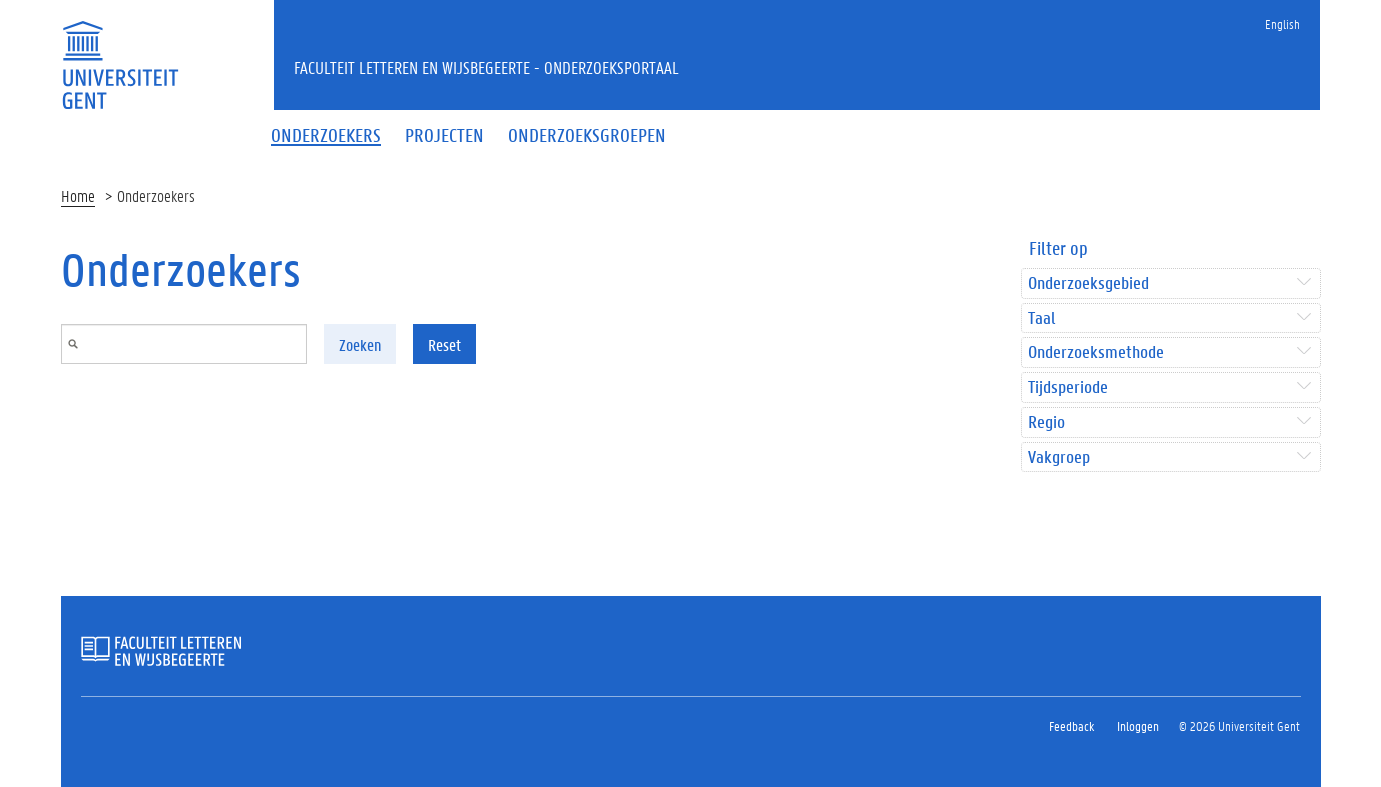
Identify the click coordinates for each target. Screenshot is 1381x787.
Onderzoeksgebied (1088, 283)
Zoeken (360, 344)
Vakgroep (1059, 457)
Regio (1046, 422)
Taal (1041, 318)
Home (78, 195)
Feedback (1071, 725)
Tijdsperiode (1068, 387)
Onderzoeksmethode (1096, 352)
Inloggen (1138, 725)
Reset (444, 344)
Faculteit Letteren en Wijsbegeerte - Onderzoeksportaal (486, 67)
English (1282, 23)
